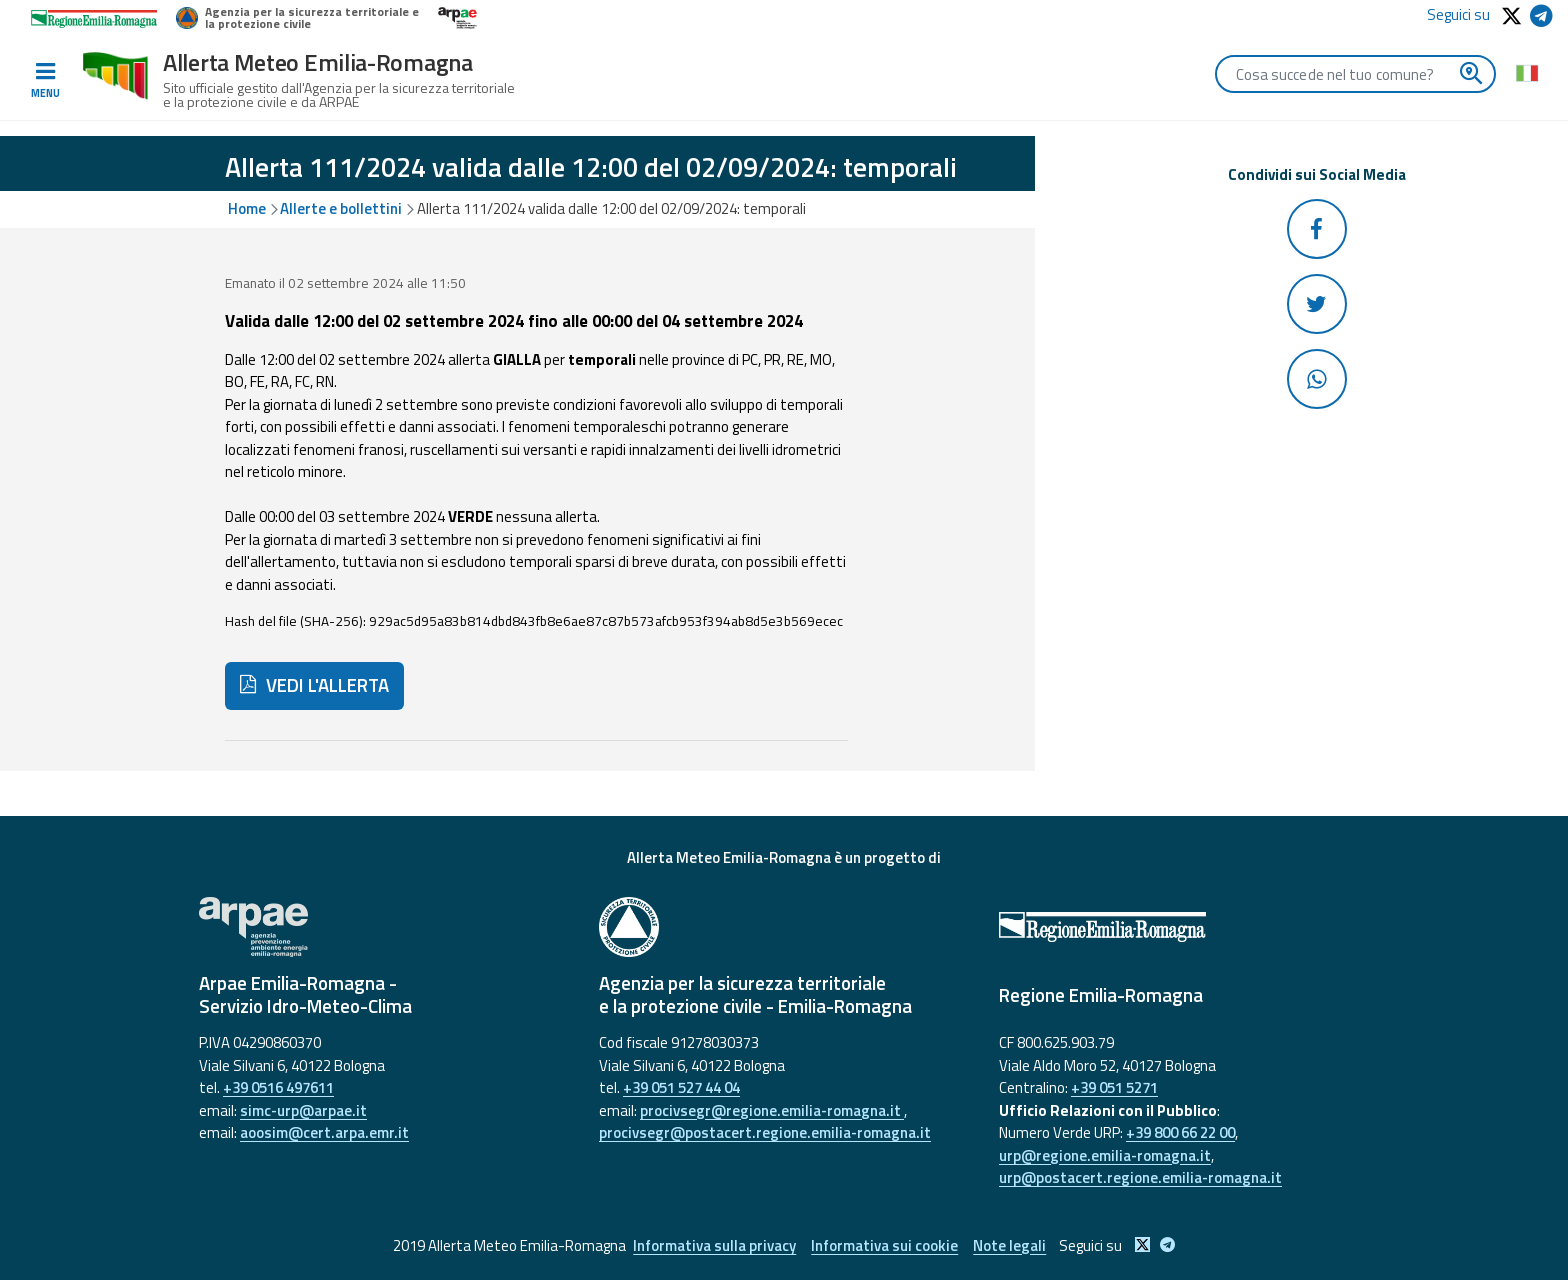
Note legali (1009, 1245)
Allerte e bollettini (341, 208)
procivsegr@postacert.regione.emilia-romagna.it (765, 1132)
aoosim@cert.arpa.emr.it (324, 1132)
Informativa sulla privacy (714, 1245)
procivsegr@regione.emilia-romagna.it (772, 1110)
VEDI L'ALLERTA (314, 685)
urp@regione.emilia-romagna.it (1105, 1155)
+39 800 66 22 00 (1180, 1132)
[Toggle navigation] (45, 81)
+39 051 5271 (1114, 1087)
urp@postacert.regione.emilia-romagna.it (1140, 1177)
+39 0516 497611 (278, 1087)
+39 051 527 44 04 (681, 1087)
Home (247, 208)
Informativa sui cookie (884, 1245)
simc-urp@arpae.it (303, 1110)
